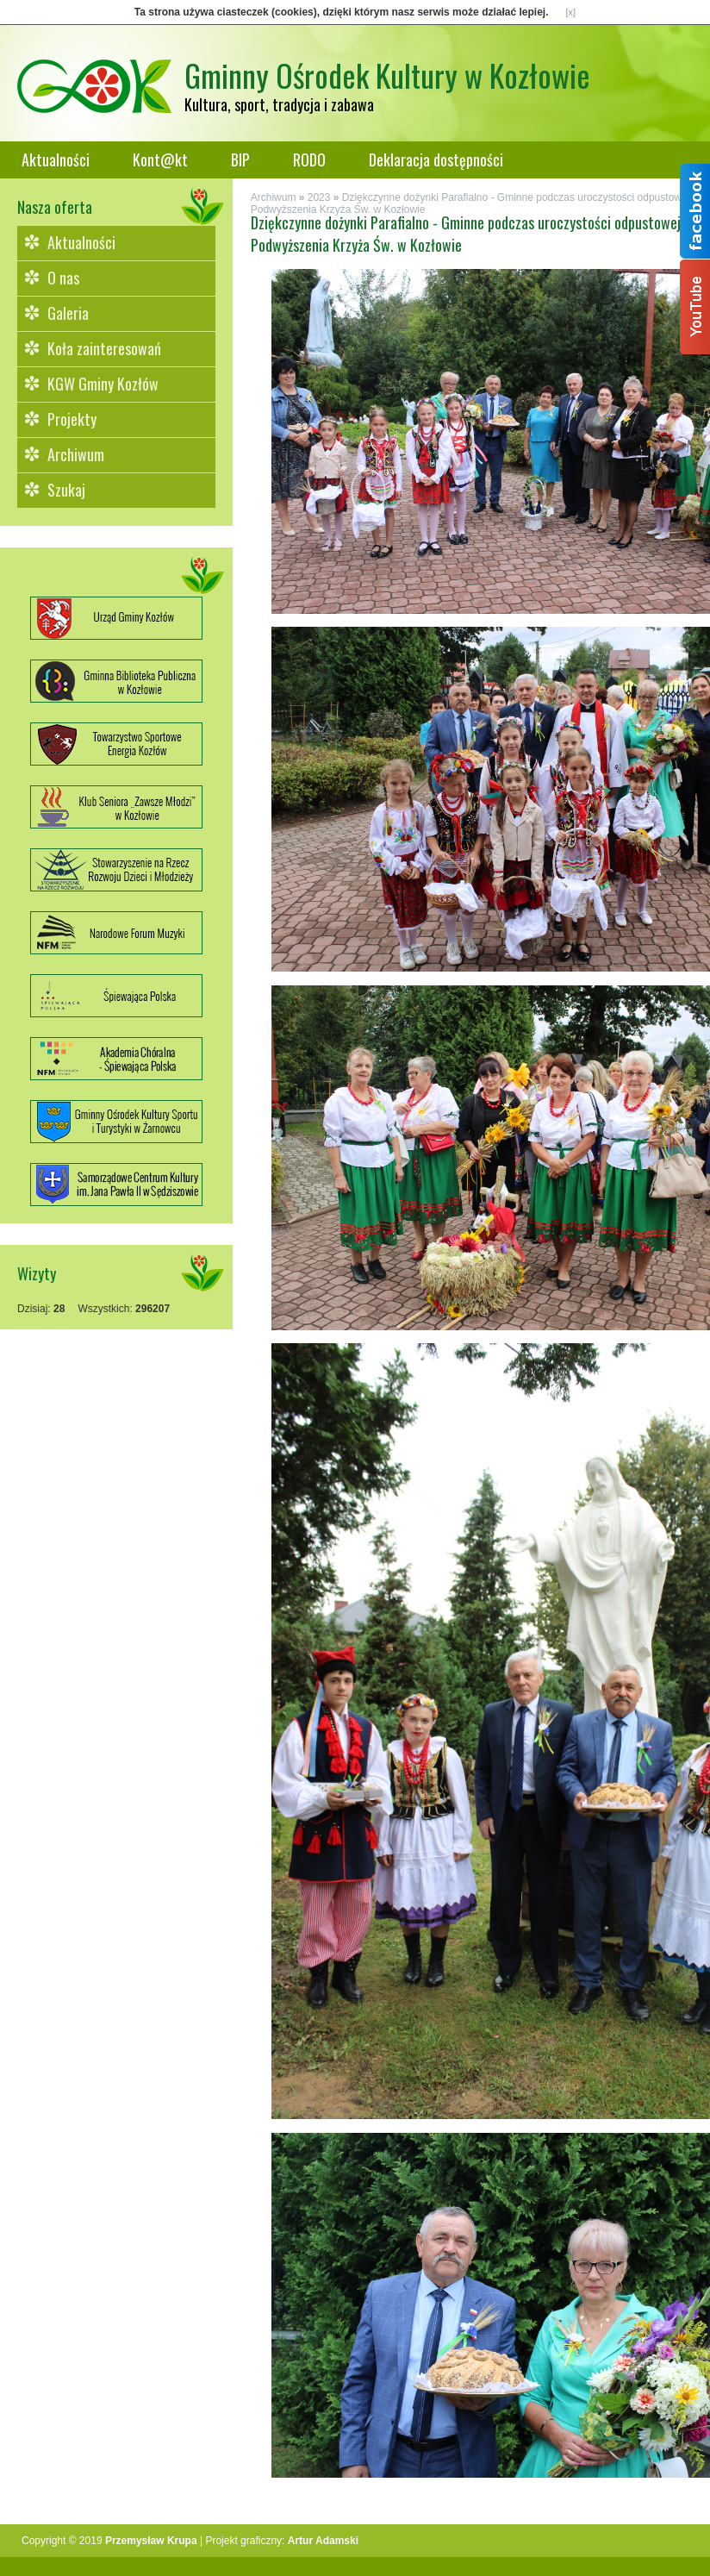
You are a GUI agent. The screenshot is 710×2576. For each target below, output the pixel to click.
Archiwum (75, 454)
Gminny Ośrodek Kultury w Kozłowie (387, 74)
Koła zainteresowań (104, 348)
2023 (319, 197)
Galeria (68, 313)
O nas (63, 277)
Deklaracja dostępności (436, 159)
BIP (240, 159)
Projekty (72, 419)
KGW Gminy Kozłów (103, 383)
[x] (571, 12)
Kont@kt (160, 159)
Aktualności (56, 159)
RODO (309, 159)
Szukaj (66, 489)
